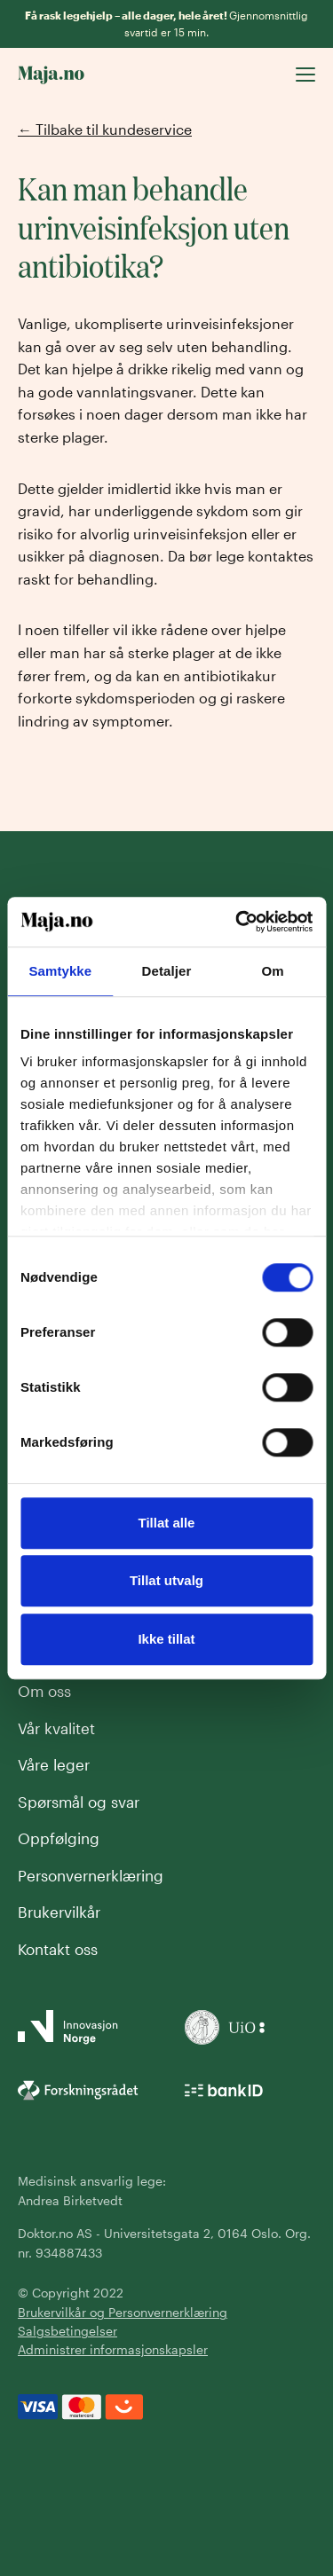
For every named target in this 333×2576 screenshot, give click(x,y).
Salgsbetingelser (67, 2330)
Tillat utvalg (166, 1580)
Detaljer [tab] (167, 970)
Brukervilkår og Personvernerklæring (122, 2312)
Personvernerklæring (90, 1875)
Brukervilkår (59, 1911)
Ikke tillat (166, 1638)
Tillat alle (167, 1522)
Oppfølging (58, 1838)
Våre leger (54, 1764)
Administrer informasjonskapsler (113, 2349)
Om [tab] (273, 970)
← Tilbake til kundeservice (105, 129)
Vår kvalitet (56, 1728)
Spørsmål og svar (78, 1801)
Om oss (44, 1691)
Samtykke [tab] (59, 970)
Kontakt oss (58, 1949)
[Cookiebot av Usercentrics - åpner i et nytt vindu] (237, 921)
